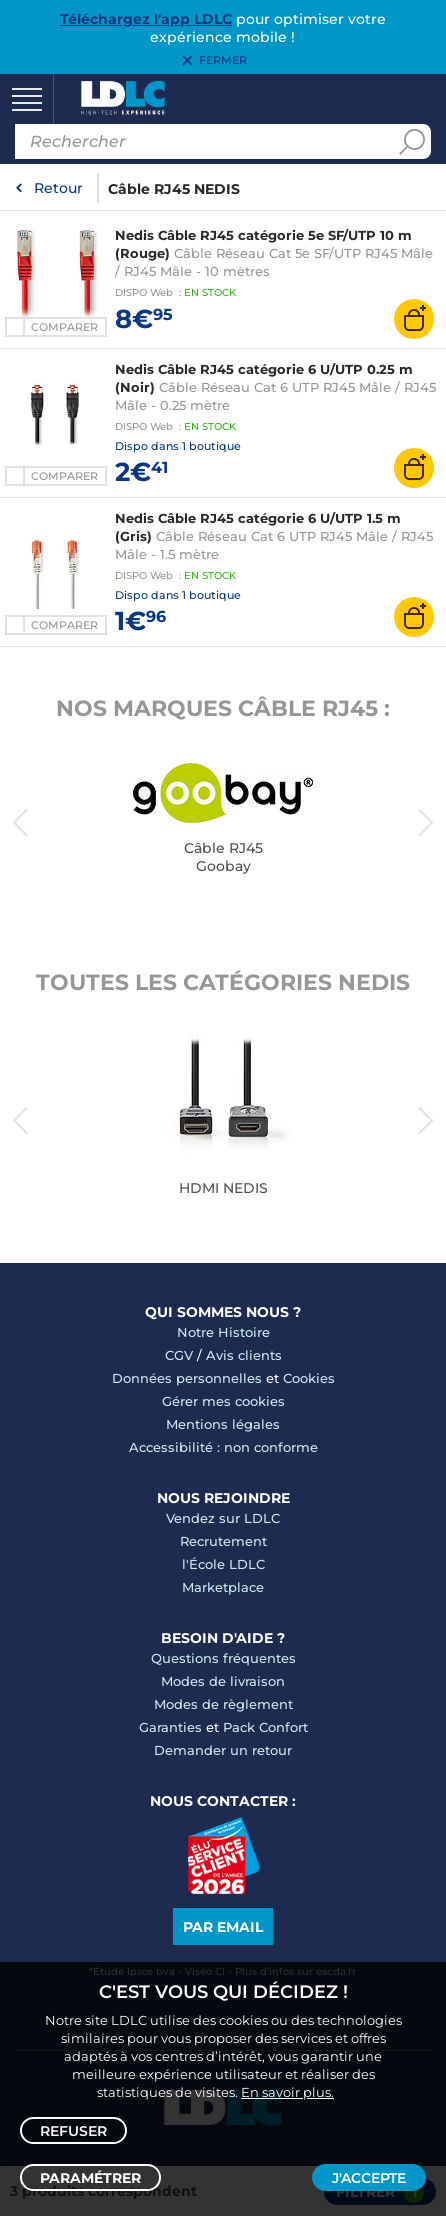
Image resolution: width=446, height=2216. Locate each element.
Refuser (73, 2131)
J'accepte (369, 2178)
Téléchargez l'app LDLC (146, 19)
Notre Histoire (223, 1332)
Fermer (223, 61)
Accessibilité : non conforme (223, 1447)
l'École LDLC (223, 1564)
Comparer (64, 327)
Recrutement (223, 1541)
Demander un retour (223, 1750)
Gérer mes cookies (223, 1401)
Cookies (309, 1378)
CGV (179, 1355)
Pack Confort (265, 1727)
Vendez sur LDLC (223, 1518)
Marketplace (223, 1587)
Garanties (170, 1727)
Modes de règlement (223, 1704)
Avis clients (244, 1355)
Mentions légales (223, 1424)
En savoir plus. (287, 2092)
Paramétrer (90, 2178)
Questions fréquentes (223, 1658)
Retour (58, 188)
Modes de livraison (223, 1681)
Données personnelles (187, 1378)
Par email (223, 1927)
